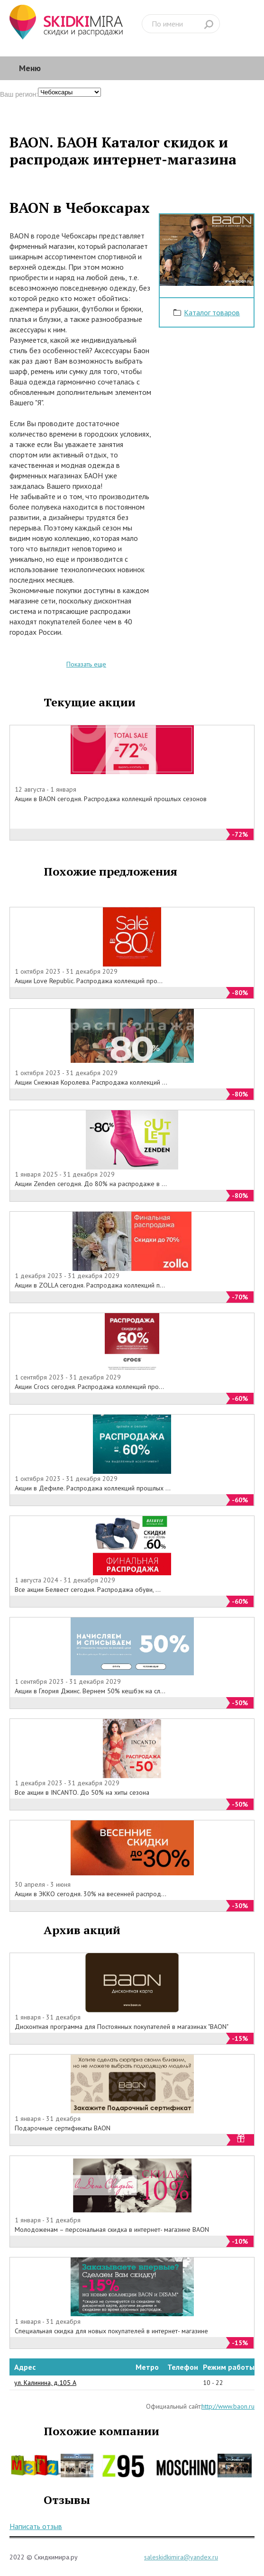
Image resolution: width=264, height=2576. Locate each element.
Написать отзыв (35, 2526)
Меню (30, 68)
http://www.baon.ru (228, 2406)
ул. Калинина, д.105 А (45, 2382)
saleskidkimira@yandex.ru (181, 2557)
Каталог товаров (212, 312)
